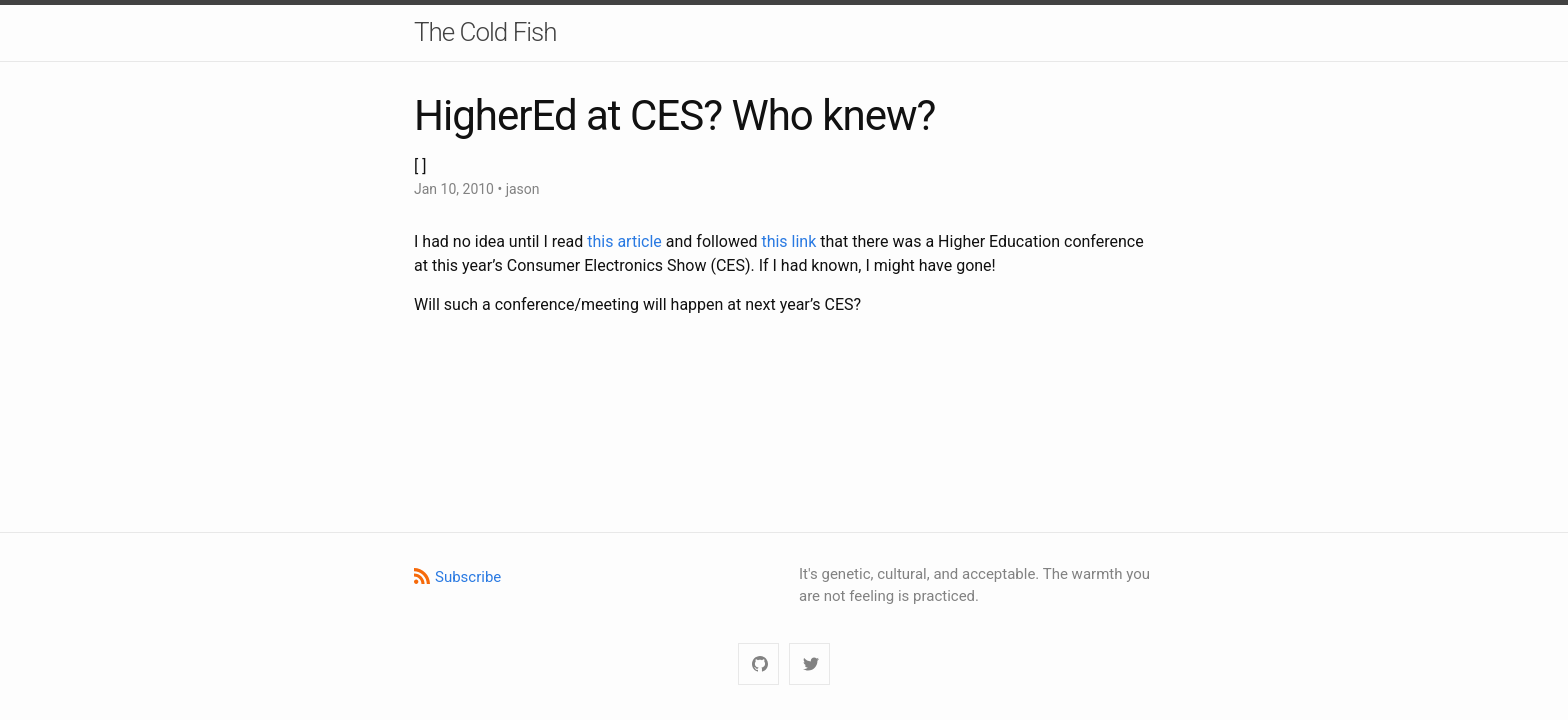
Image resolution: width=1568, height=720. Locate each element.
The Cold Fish (485, 32)
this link (788, 241)
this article (624, 241)
